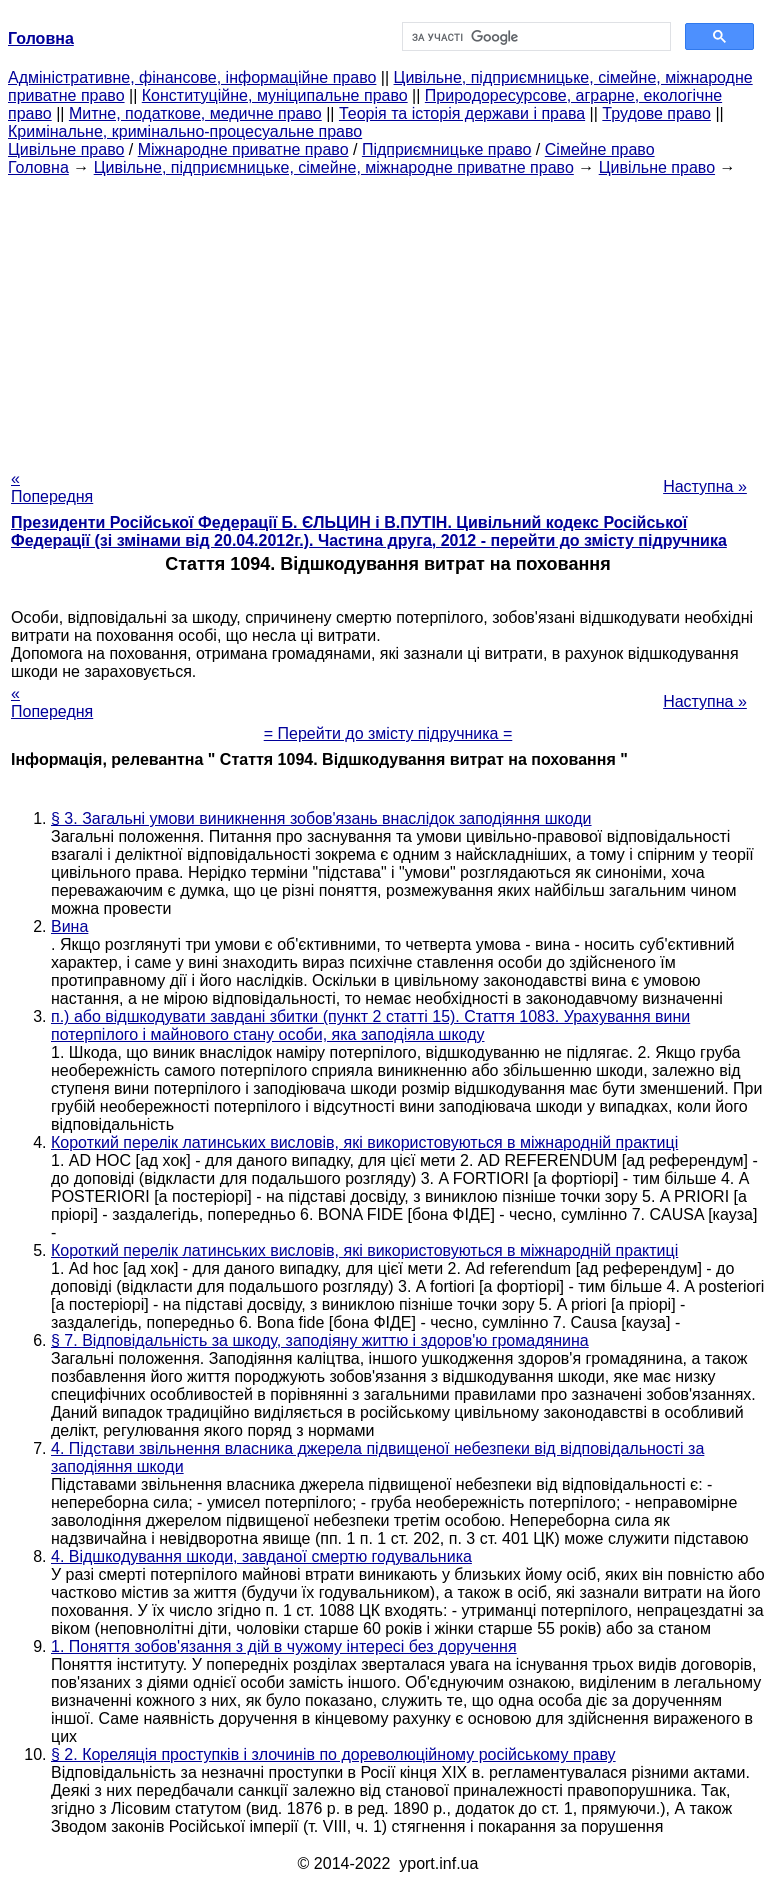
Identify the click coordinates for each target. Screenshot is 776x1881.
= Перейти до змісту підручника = (388, 733)
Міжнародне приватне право (243, 149)
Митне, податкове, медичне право (195, 113)
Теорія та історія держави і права (462, 113)
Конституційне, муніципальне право (275, 95)
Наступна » (705, 486)
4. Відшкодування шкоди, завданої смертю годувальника (261, 1556)
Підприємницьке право (447, 149)
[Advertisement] (388, 317)
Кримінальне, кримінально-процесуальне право (185, 131)
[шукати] (534, 37)
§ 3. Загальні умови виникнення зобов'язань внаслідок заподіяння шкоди (321, 818)
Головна (38, 167)
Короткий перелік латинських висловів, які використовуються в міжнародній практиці (364, 1142)
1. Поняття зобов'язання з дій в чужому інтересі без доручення (284, 1646)
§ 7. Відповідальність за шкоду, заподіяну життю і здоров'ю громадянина (320, 1340)
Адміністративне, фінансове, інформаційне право (192, 77)
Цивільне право (66, 149)
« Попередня (52, 487)
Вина (69, 926)
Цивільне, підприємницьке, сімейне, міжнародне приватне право (334, 167)
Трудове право (656, 113)
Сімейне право (600, 149)
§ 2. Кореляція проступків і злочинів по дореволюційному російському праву (333, 1754)
